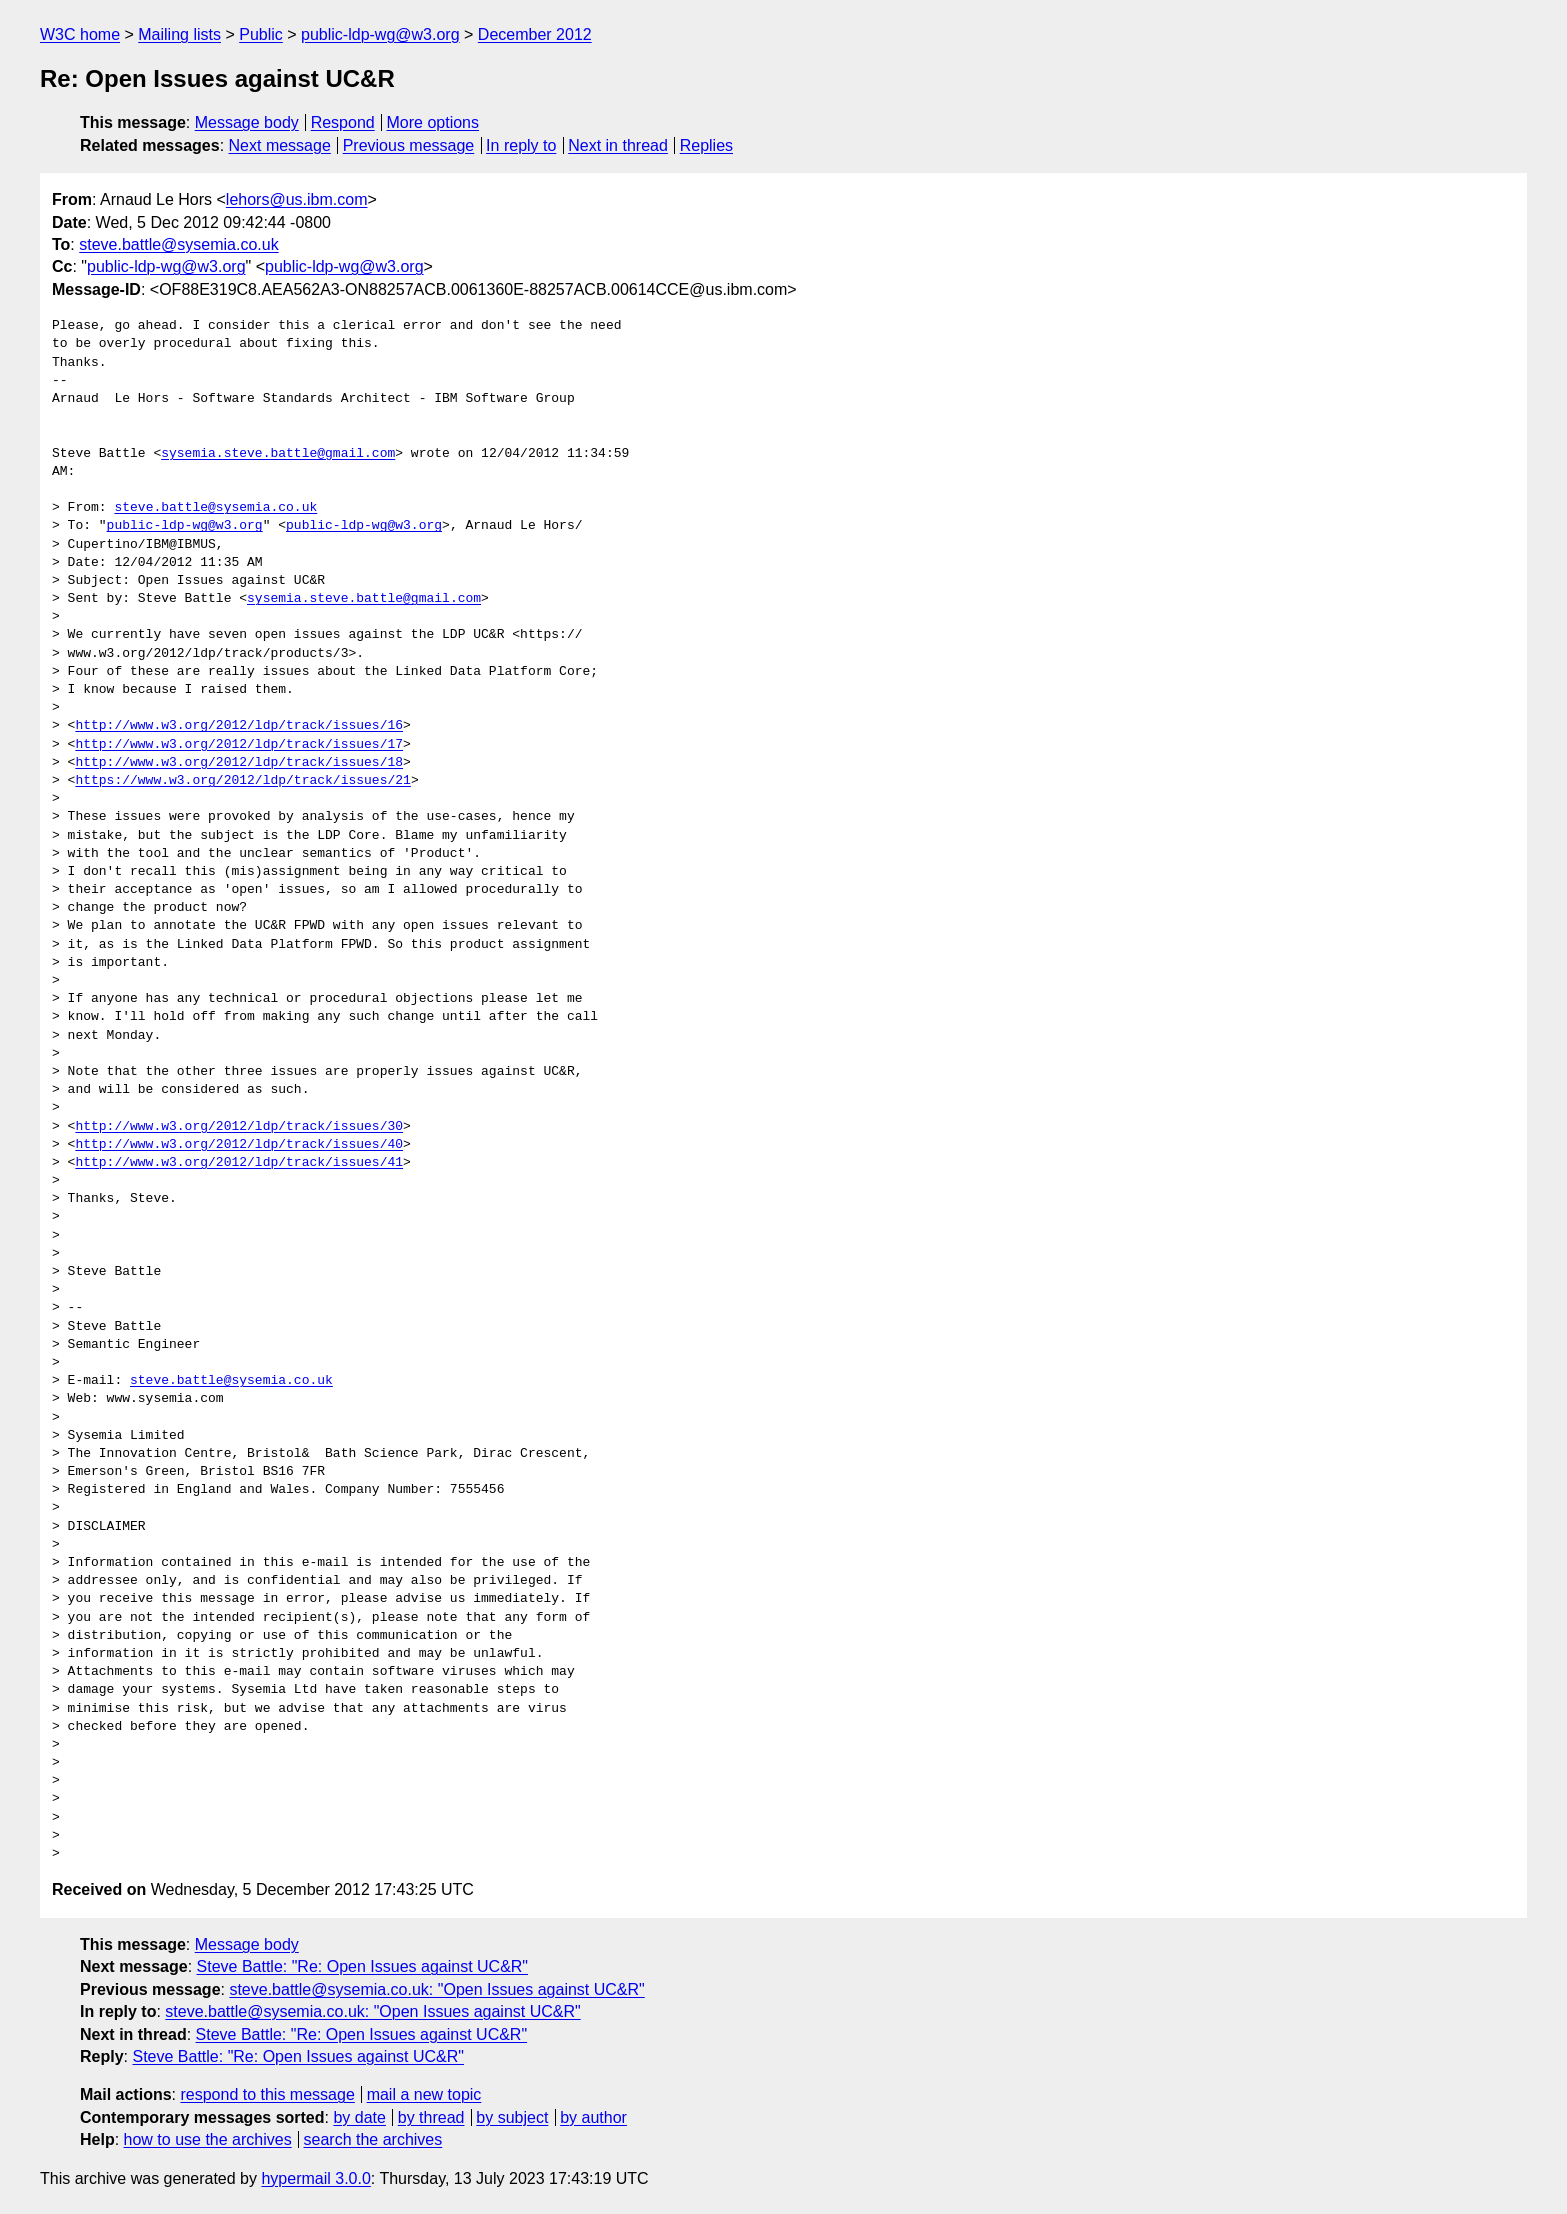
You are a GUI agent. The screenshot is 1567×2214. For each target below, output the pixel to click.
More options (433, 122)
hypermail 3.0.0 (315, 2178)
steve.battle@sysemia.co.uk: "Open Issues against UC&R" (436, 1989)
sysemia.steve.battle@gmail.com (278, 454)
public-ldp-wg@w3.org (380, 34)
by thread (431, 2117)
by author (593, 2117)
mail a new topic (424, 2094)
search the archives (373, 2139)
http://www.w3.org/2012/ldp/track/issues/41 (239, 1163)
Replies (706, 145)
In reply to (521, 145)
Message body (247, 122)
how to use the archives (208, 2139)
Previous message (409, 145)
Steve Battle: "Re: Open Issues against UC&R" (363, 1966)
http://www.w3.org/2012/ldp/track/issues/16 (239, 726)
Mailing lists (179, 34)
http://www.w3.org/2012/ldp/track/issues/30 (239, 1127)
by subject (512, 2117)
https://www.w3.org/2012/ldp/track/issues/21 (242, 781)
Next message (280, 145)
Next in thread (618, 145)
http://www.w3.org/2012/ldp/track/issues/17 (239, 745)
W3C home (80, 34)
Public (261, 34)
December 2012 (535, 34)
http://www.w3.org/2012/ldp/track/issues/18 (239, 763)
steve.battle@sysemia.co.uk (178, 244)
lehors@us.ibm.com (297, 199)
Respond (343, 122)
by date (359, 2117)
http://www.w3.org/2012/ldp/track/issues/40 (239, 1145)
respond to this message (267, 2094)
